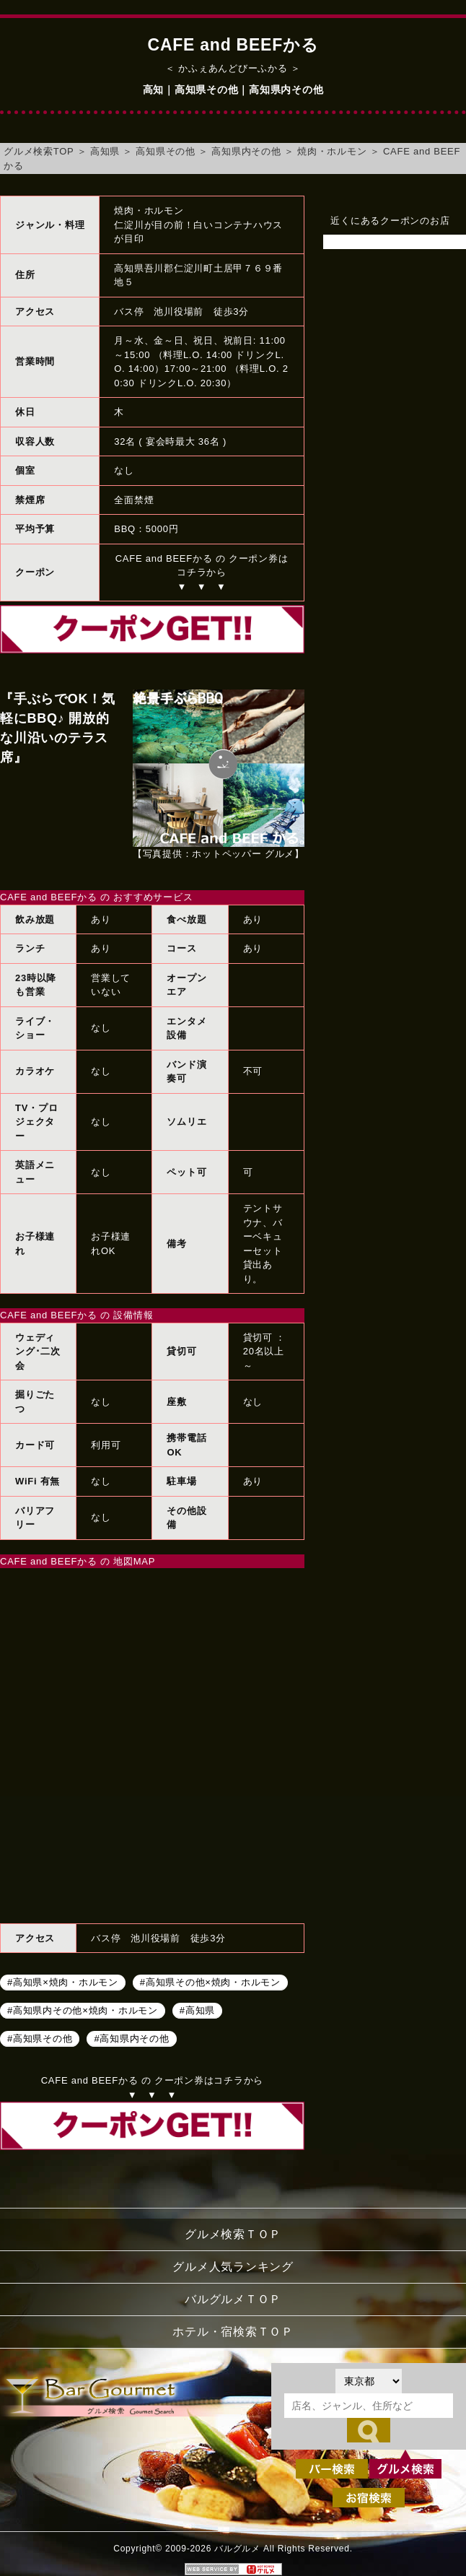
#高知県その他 (39, 2037)
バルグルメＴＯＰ (233, 2299)
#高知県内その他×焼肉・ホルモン (82, 2009)
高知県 (105, 151)
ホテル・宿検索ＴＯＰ (233, 2331)
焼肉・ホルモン (331, 151)
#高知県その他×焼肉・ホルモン (210, 1981)
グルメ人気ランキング (233, 2266)
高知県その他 (165, 151)
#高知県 (197, 2009)
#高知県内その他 (131, 2037)
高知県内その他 (246, 151)
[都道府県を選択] (368, 2381)
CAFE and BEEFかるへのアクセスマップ (152, 1743)
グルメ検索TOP (39, 151)
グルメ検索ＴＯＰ (233, 2234)
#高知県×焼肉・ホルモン (62, 1981)
